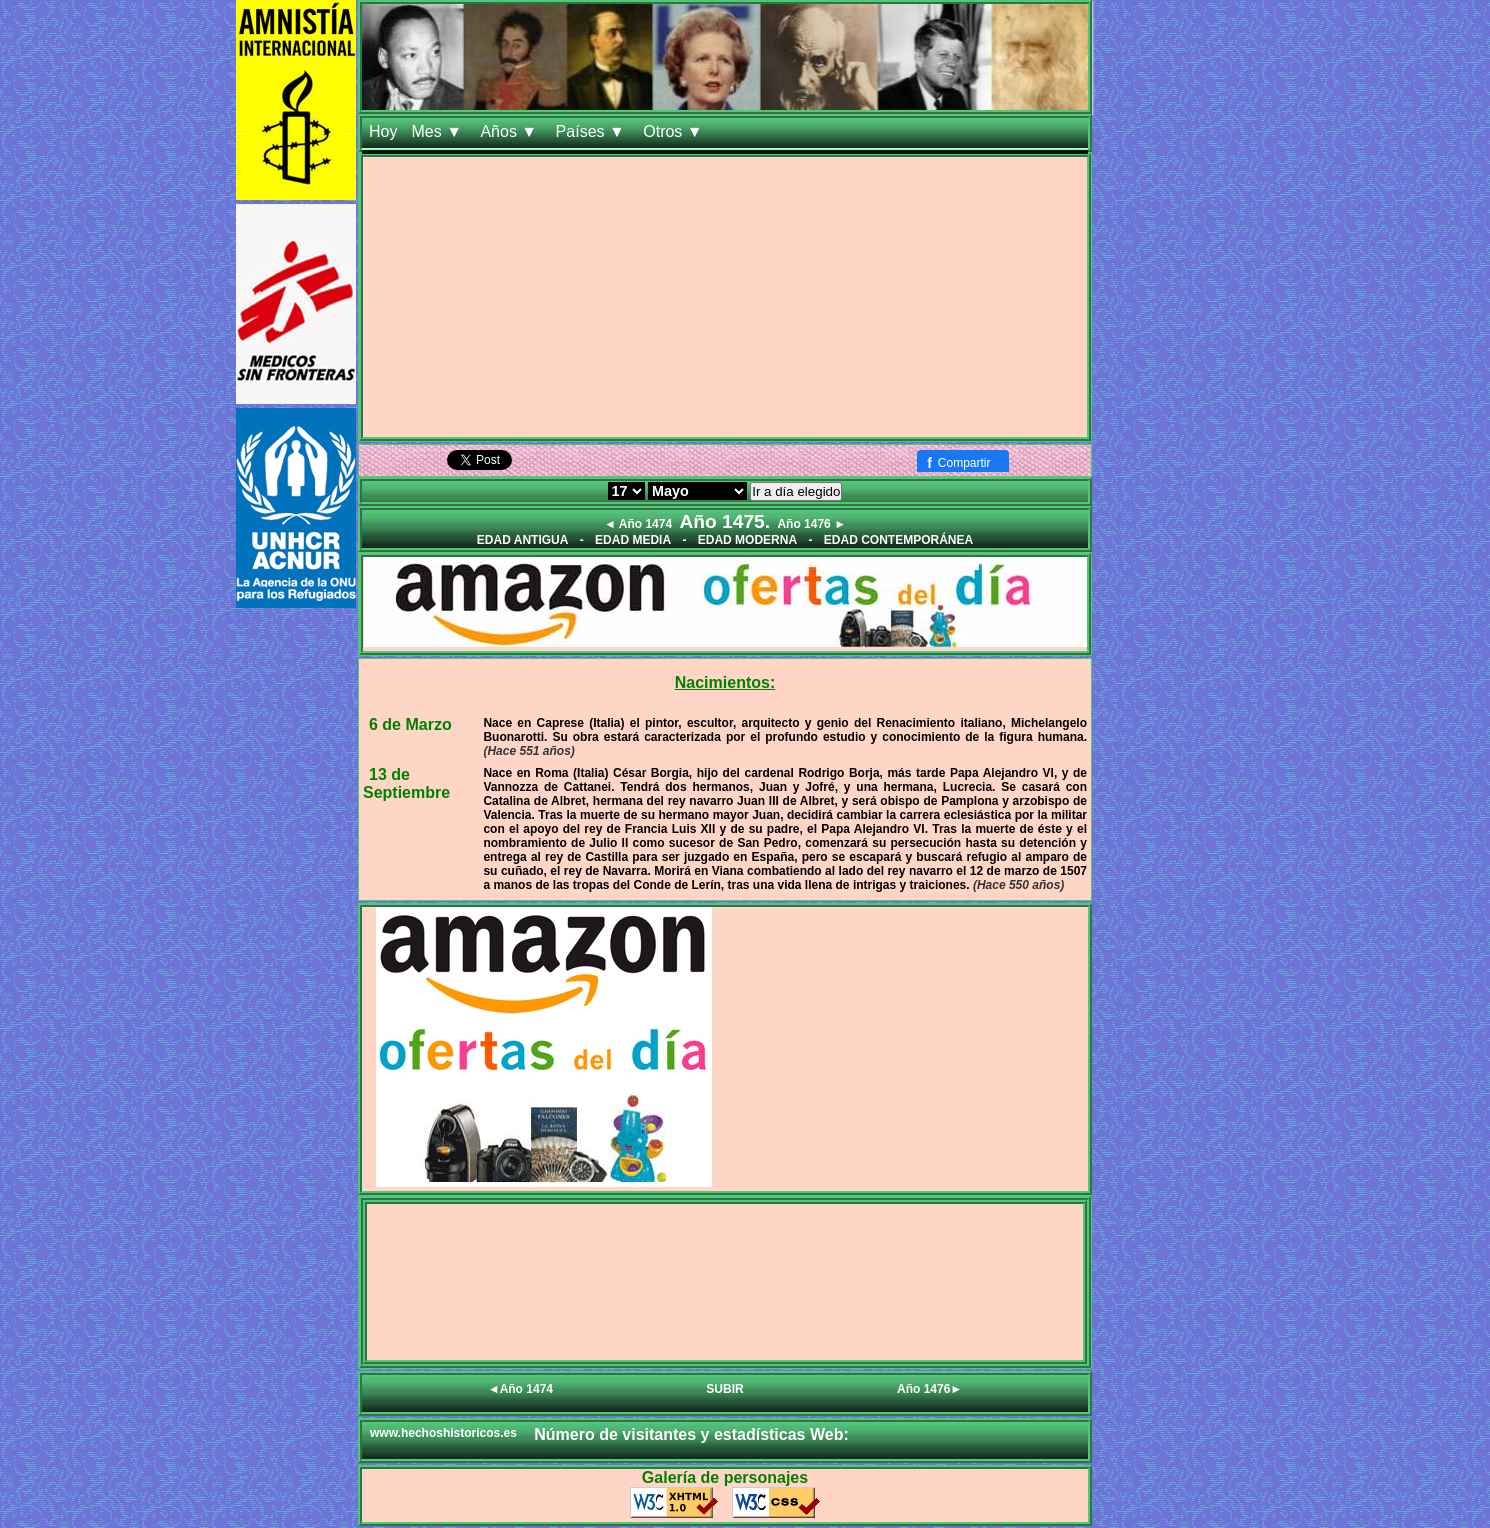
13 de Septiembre (406, 783)
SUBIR (724, 1389)
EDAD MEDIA (633, 540)
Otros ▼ (675, 131)
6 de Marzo (410, 724)
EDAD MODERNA (747, 540)
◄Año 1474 (520, 1389)
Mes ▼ (438, 131)
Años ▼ (510, 131)
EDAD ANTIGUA (523, 540)
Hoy (383, 131)
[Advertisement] (725, 297)
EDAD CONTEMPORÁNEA (898, 540)
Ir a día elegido (796, 491)
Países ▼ (593, 131)
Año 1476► (929, 1389)
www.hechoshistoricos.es (443, 1433)
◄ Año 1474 (638, 524)
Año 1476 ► (811, 524)
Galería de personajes (725, 1477)
